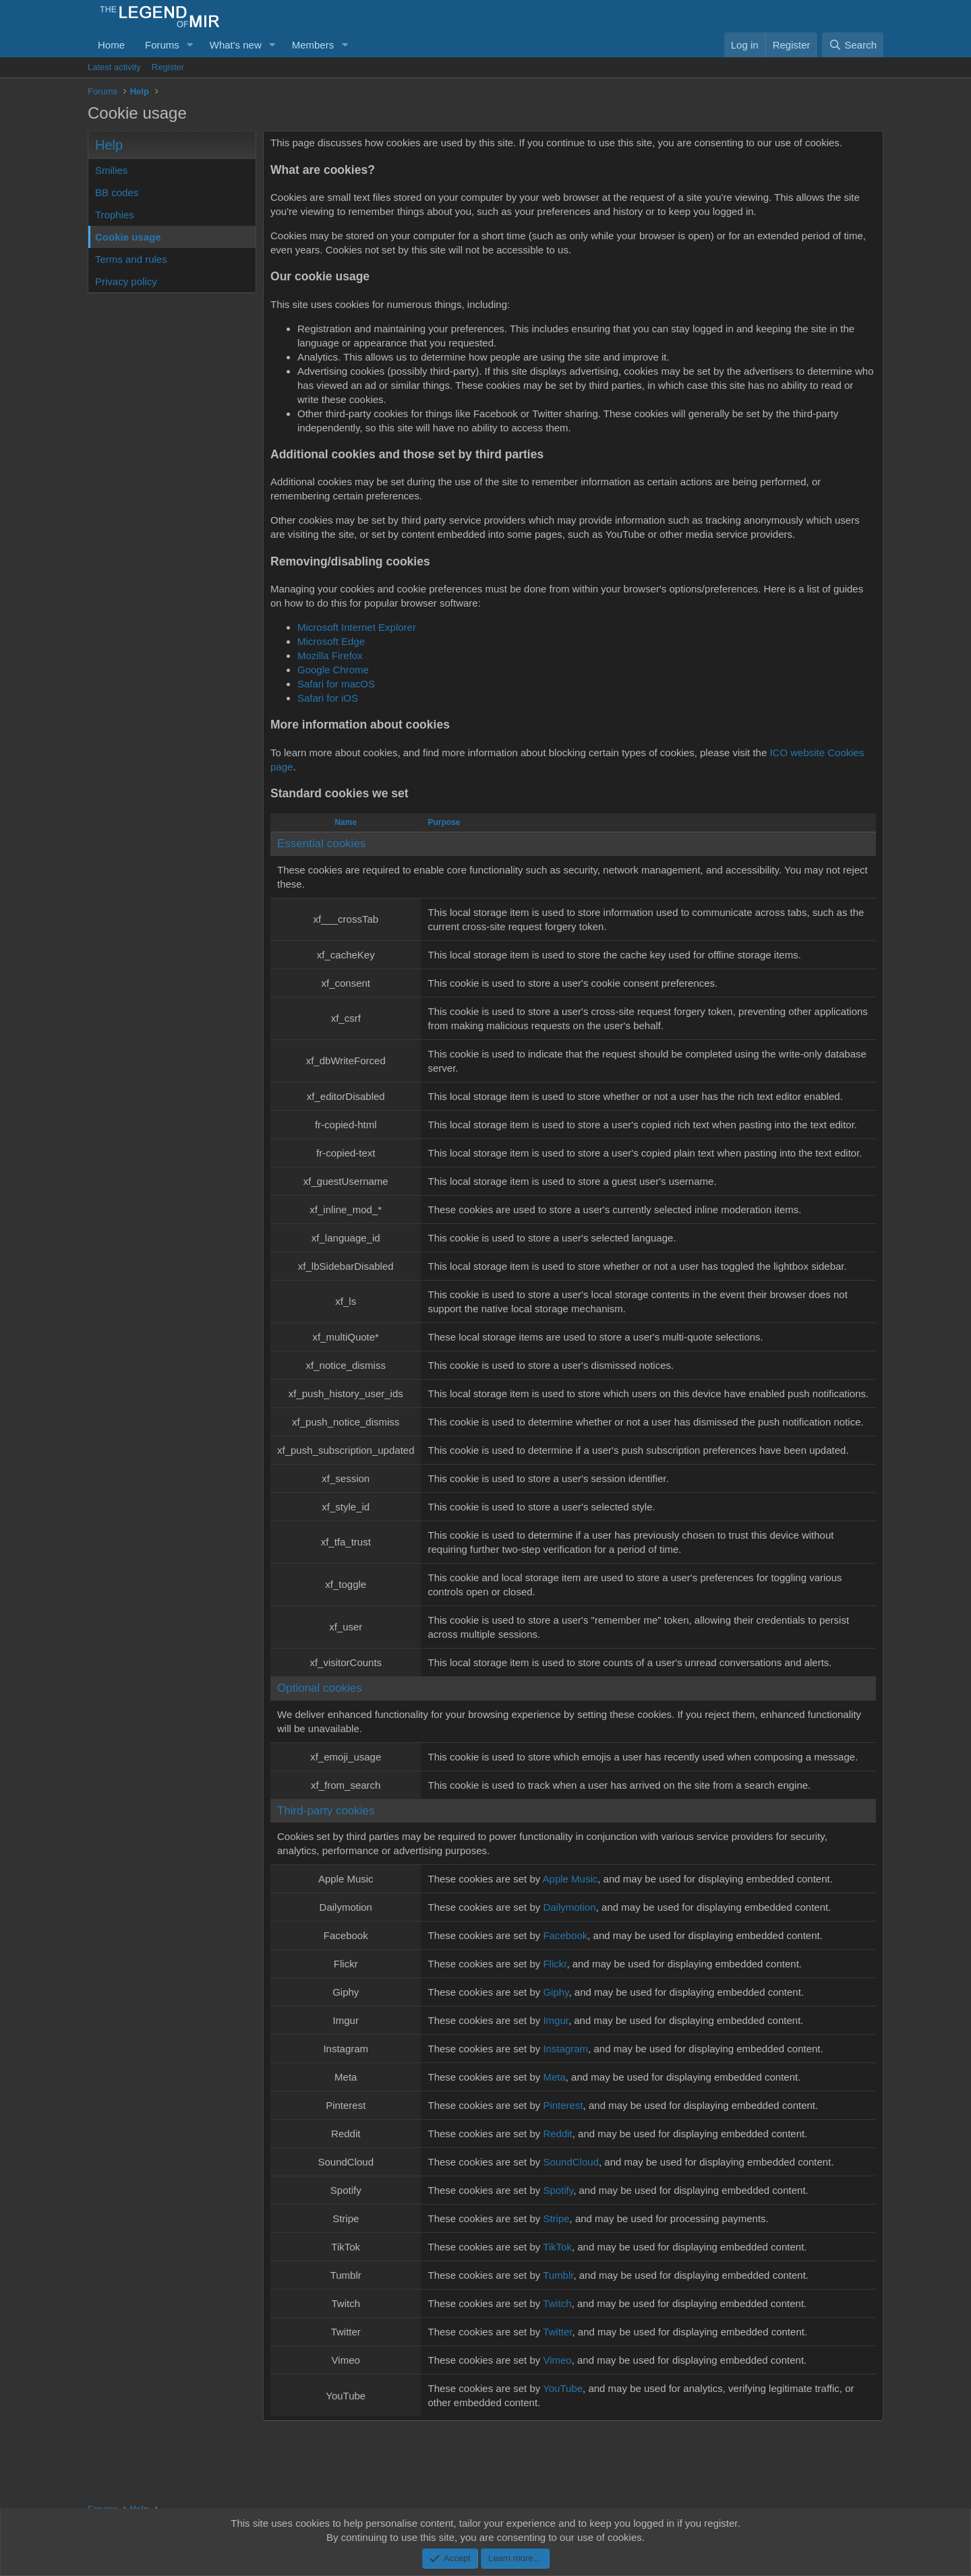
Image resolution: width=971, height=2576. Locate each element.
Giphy (555, 1992)
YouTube (563, 2388)
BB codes (116, 192)
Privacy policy (126, 281)
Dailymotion (569, 1907)
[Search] (852, 44)
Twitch (557, 2303)
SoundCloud (571, 2162)
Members (313, 45)
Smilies (111, 170)
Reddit (557, 2133)
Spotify (558, 2190)
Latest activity (114, 67)
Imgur (555, 2020)
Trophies (114, 214)
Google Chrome (333, 669)
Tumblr (558, 2275)
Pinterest (563, 2105)
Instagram (565, 2048)
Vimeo (557, 2360)
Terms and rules (131, 259)
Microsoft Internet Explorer (356, 627)
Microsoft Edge (331, 641)
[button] (190, 44)
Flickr (554, 1963)
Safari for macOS (336, 683)
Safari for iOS (327, 698)
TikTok (557, 2246)
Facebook (565, 1935)
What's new (236, 45)
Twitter (557, 2331)
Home (111, 45)
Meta (554, 2077)
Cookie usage (128, 237)
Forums (162, 45)
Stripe (556, 2218)
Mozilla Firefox (330, 655)
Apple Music (570, 1878)
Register (168, 67)
